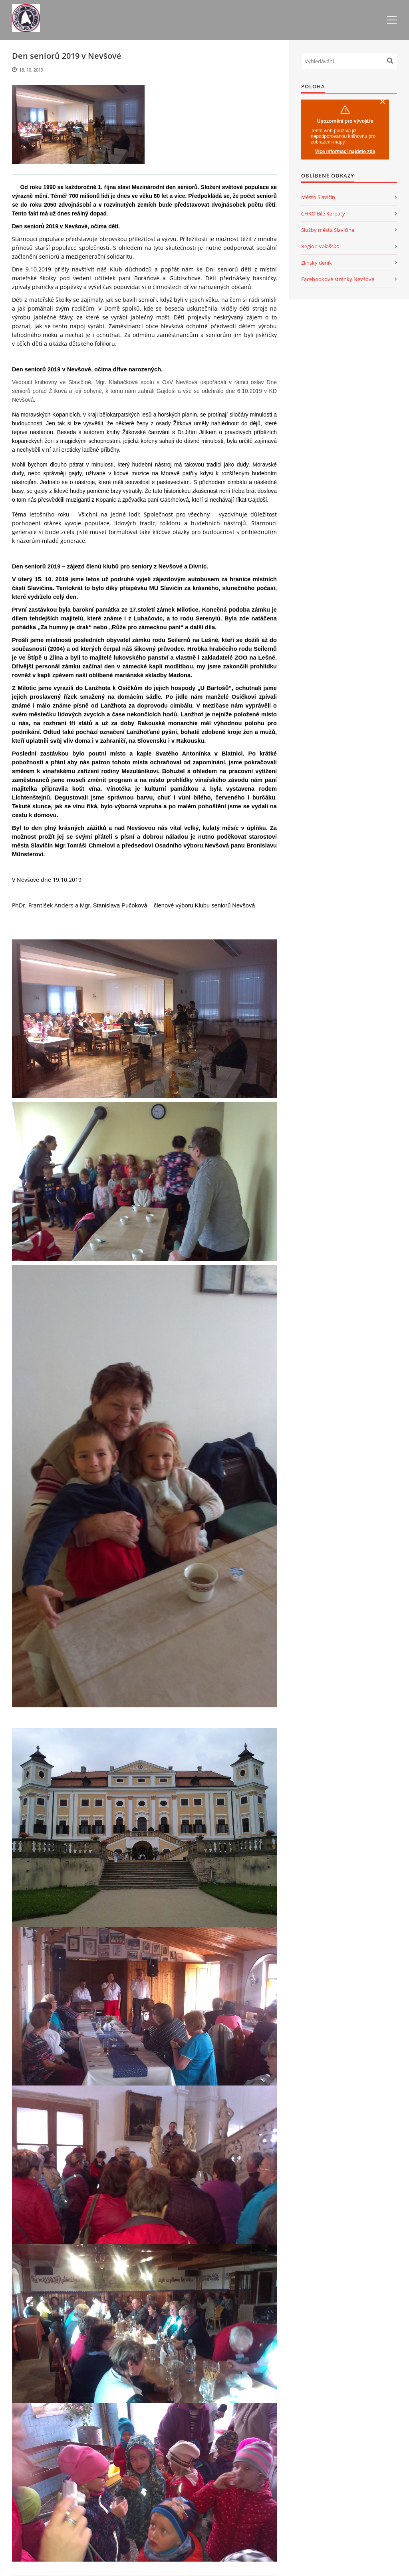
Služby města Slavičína (327, 229)
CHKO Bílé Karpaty (323, 213)
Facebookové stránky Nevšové (337, 279)
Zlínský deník (316, 262)
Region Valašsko (320, 246)
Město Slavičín (318, 197)
